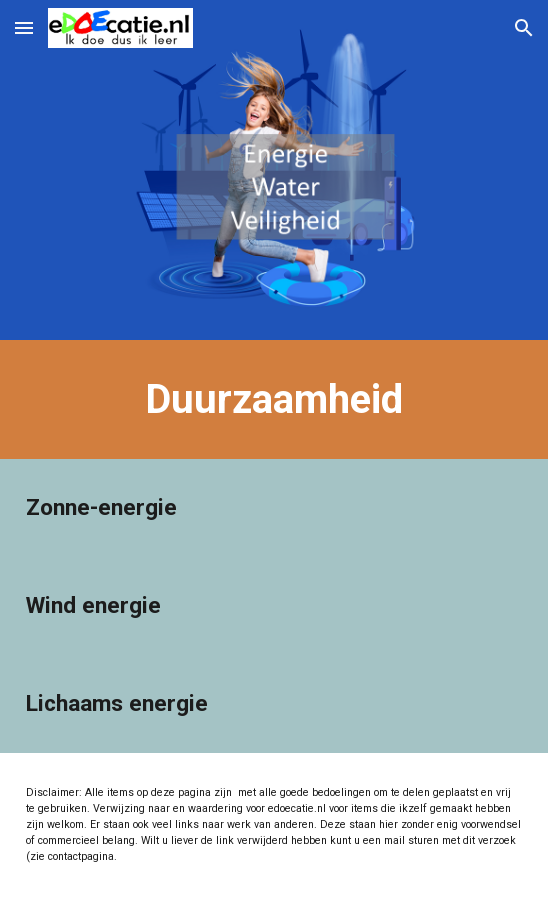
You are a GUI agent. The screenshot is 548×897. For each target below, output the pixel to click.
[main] (273, 399)
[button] (24, 27)
